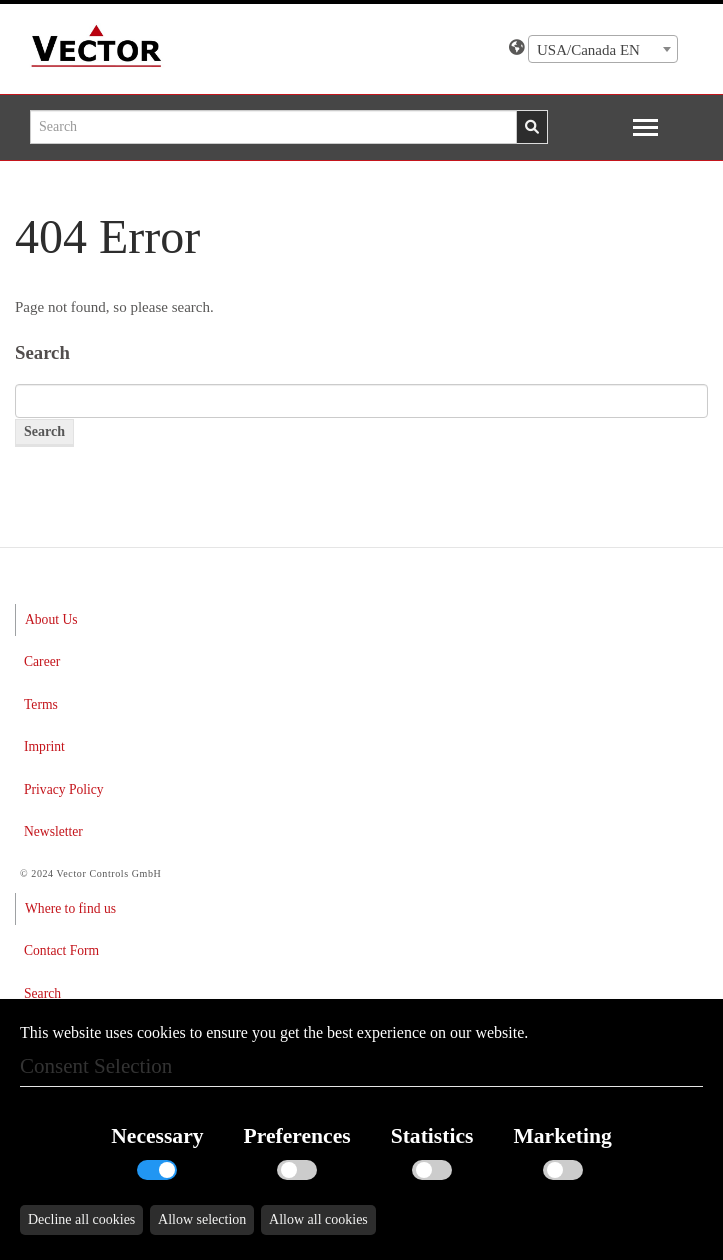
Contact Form (61, 950)
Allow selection (202, 1219)
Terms (41, 704)
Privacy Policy (64, 789)
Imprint (44, 746)
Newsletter (53, 831)
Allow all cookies (318, 1219)
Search (42, 993)
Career (42, 661)
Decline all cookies (81, 1219)
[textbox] (603, 50)
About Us (51, 619)
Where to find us (70, 908)
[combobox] (603, 49)
